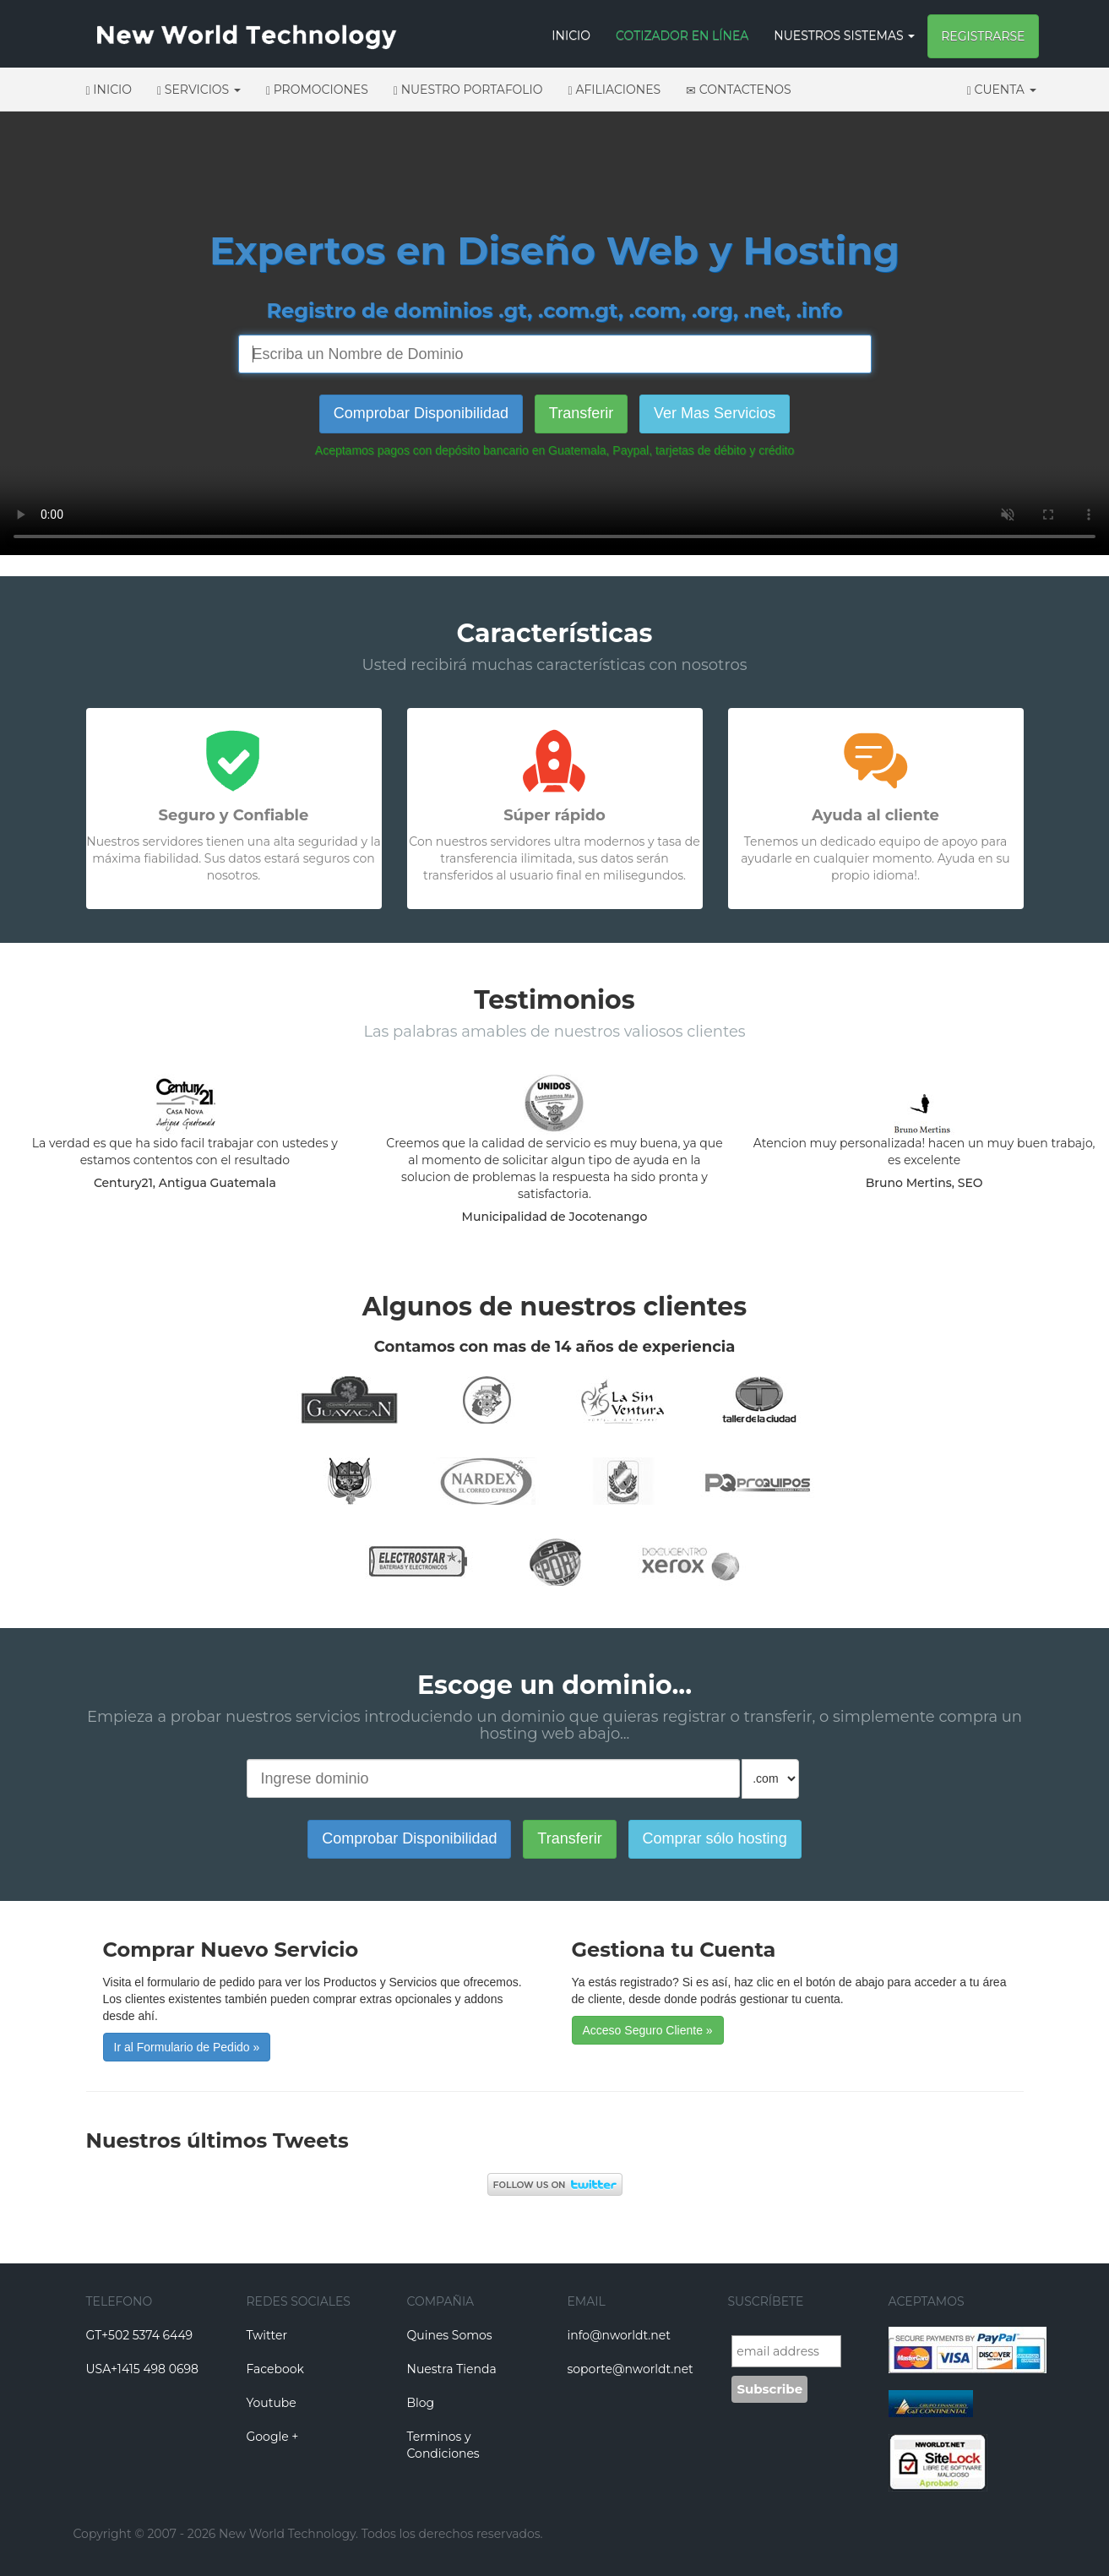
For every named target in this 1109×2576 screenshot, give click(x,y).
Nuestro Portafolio (468, 89)
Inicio (571, 35)
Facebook (275, 2369)
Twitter (267, 2335)
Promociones (317, 89)
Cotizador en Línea (682, 35)
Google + (273, 2436)
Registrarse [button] (983, 36)
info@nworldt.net (619, 2335)
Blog (421, 2402)
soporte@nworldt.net (630, 2369)
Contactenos (738, 89)
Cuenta (1001, 89)
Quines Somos (449, 2335)
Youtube (271, 2402)
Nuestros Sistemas (844, 35)
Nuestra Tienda (452, 2369)
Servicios (199, 89)
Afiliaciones (614, 89)
